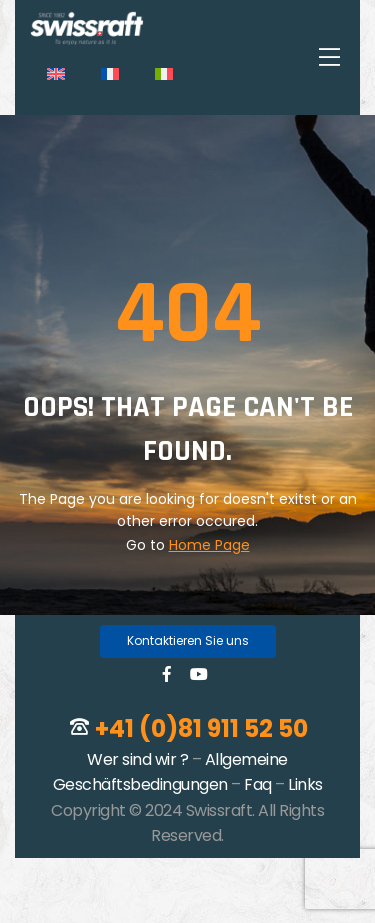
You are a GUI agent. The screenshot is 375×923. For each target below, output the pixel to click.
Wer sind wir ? (137, 759)
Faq (258, 784)
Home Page (209, 545)
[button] (188, 641)
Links (305, 784)
